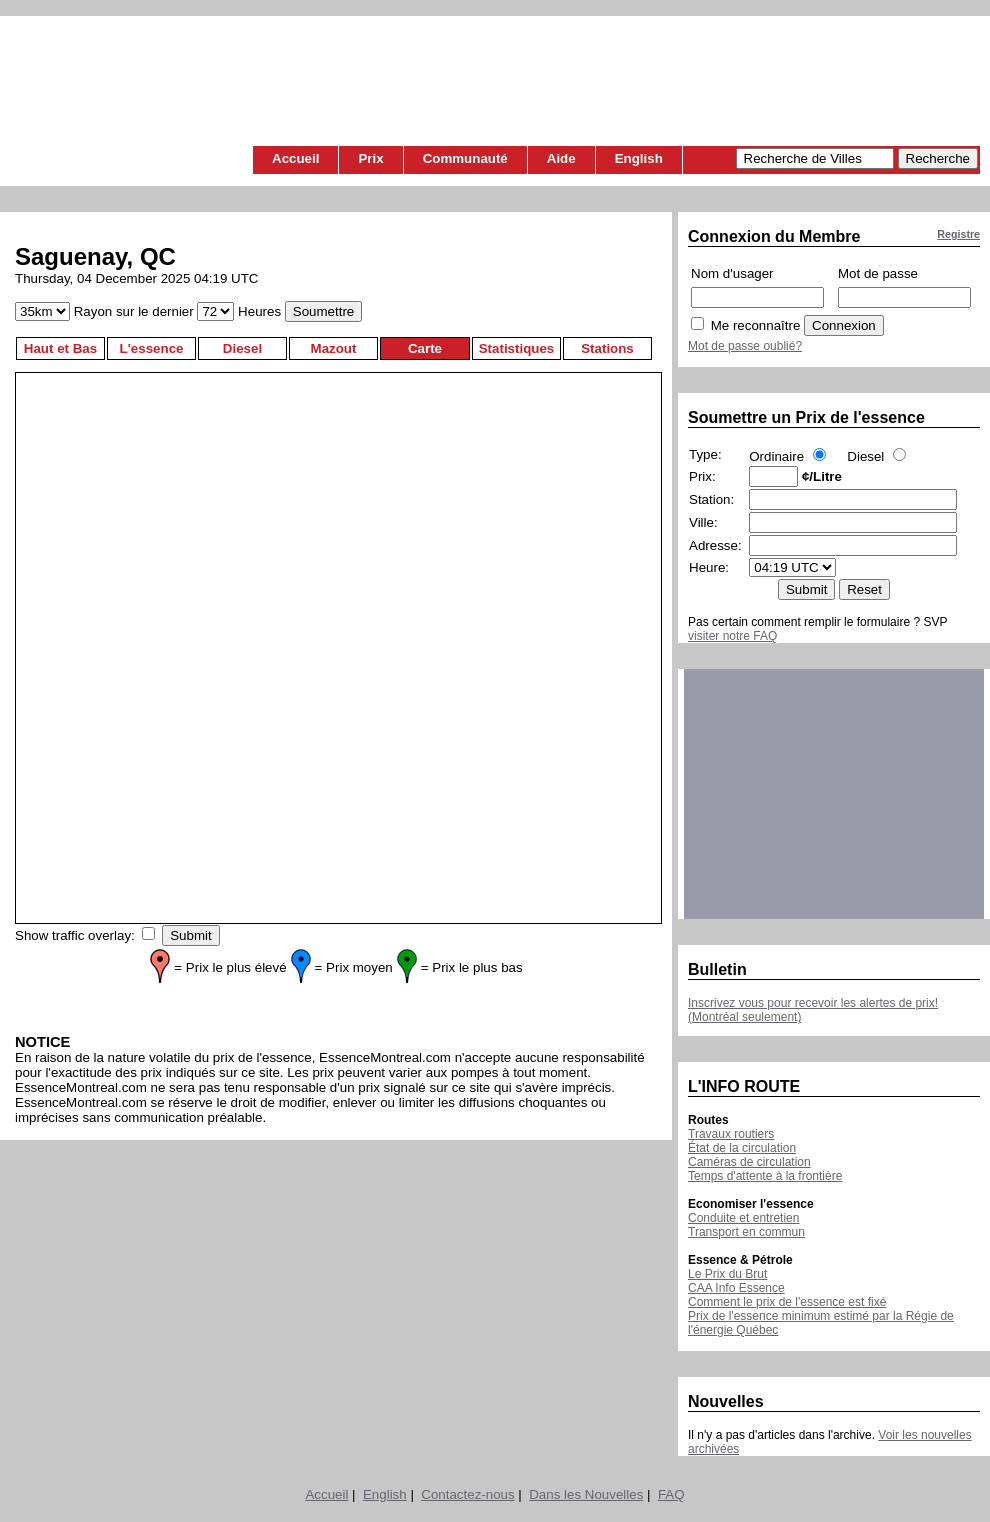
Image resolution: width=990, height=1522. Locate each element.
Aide (561, 158)
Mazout (334, 348)
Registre (958, 234)
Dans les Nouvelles (586, 1494)
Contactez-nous (467, 1494)
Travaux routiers (731, 1134)
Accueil (295, 158)
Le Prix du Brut (727, 1274)
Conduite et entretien (743, 1218)
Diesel (242, 348)
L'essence (152, 348)
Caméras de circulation (749, 1162)
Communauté (465, 158)
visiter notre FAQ (732, 636)
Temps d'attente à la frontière (765, 1176)
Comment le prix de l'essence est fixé (787, 1302)
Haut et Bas (60, 348)
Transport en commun (746, 1232)
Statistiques (517, 348)
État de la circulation (742, 1148)
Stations (607, 348)
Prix (370, 158)
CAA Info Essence (736, 1288)
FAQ (671, 1494)
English (639, 158)
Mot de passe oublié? (745, 346)
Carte (425, 348)
